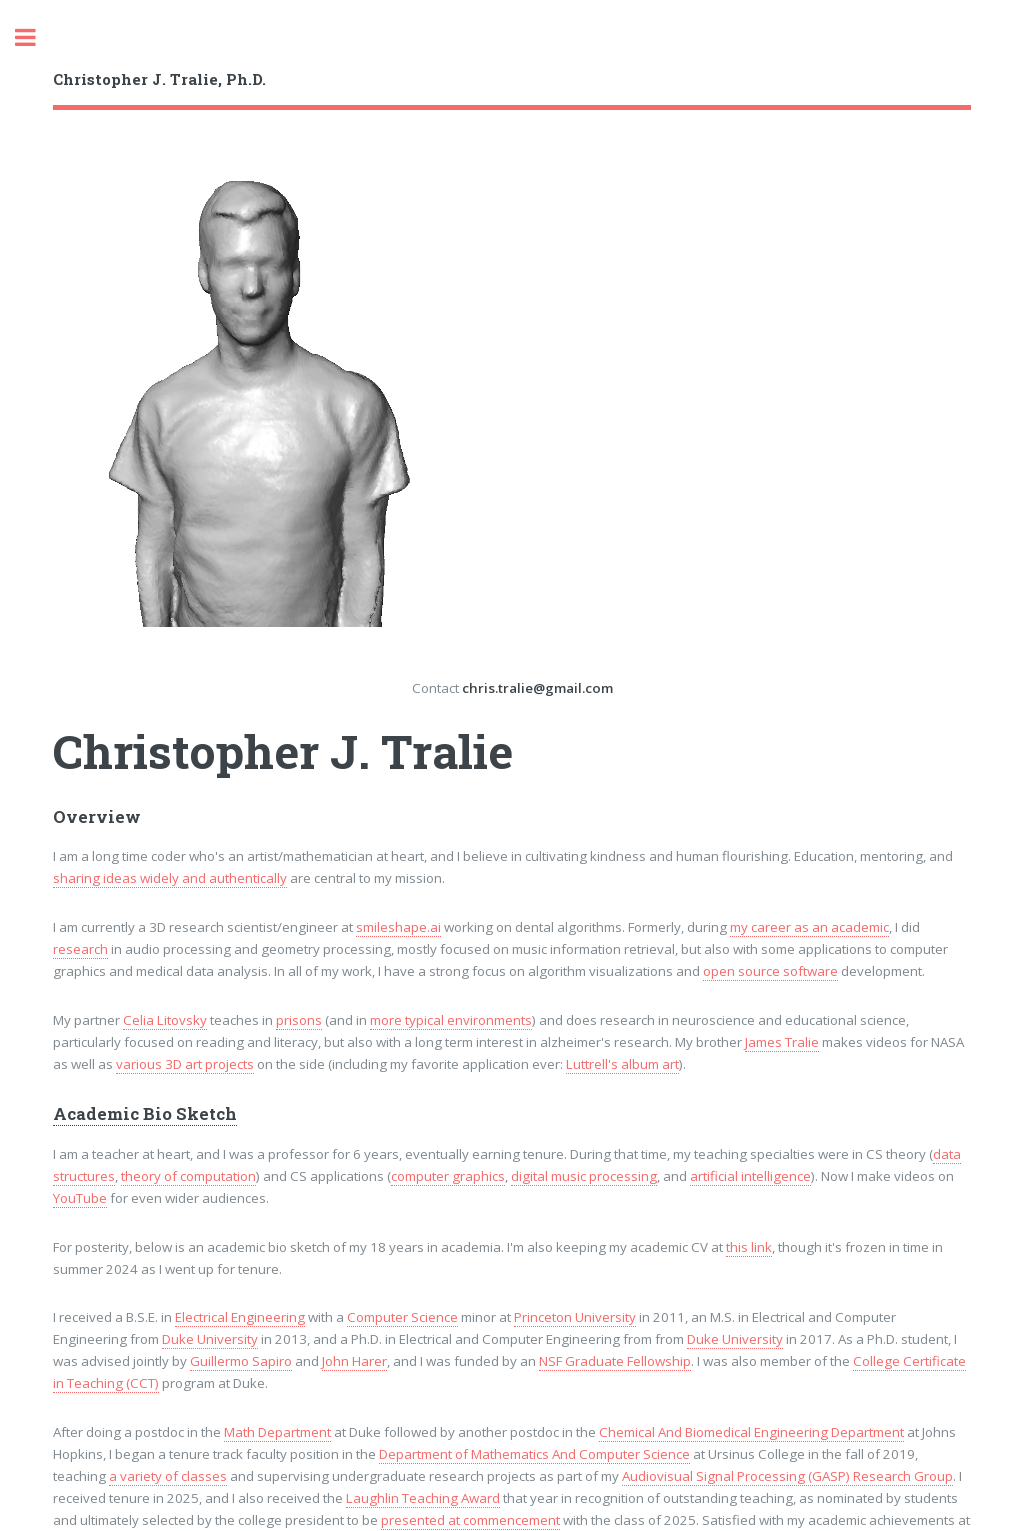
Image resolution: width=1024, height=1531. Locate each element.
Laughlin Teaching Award (423, 1498)
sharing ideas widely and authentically (170, 878)
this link (749, 1247)
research (80, 949)
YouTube (80, 1198)
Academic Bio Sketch (145, 1114)
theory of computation (188, 1176)
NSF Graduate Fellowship (615, 1361)
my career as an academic (809, 927)
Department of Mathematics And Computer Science (534, 1454)
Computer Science (402, 1317)
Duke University (210, 1339)
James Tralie (782, 1042)
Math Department (277, 1432)
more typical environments (451, 1020)
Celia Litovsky (165, 1020)
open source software (770, 971)
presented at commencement (470, 1520)
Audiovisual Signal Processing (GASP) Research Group (787, 1476)
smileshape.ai (398, 927)
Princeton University (575, 1317)
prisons (299, 1020)
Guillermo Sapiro (241, 1361)
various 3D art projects (185, 1064)
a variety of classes (168, 1476)
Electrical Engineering (240, 1317)
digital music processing (584, 1176)
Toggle (36, 37)
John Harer (354, 1361)
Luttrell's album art (622, 1064)
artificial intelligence (750, 1176)
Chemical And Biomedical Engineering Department (751, 1432)
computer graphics (448, 1176)
